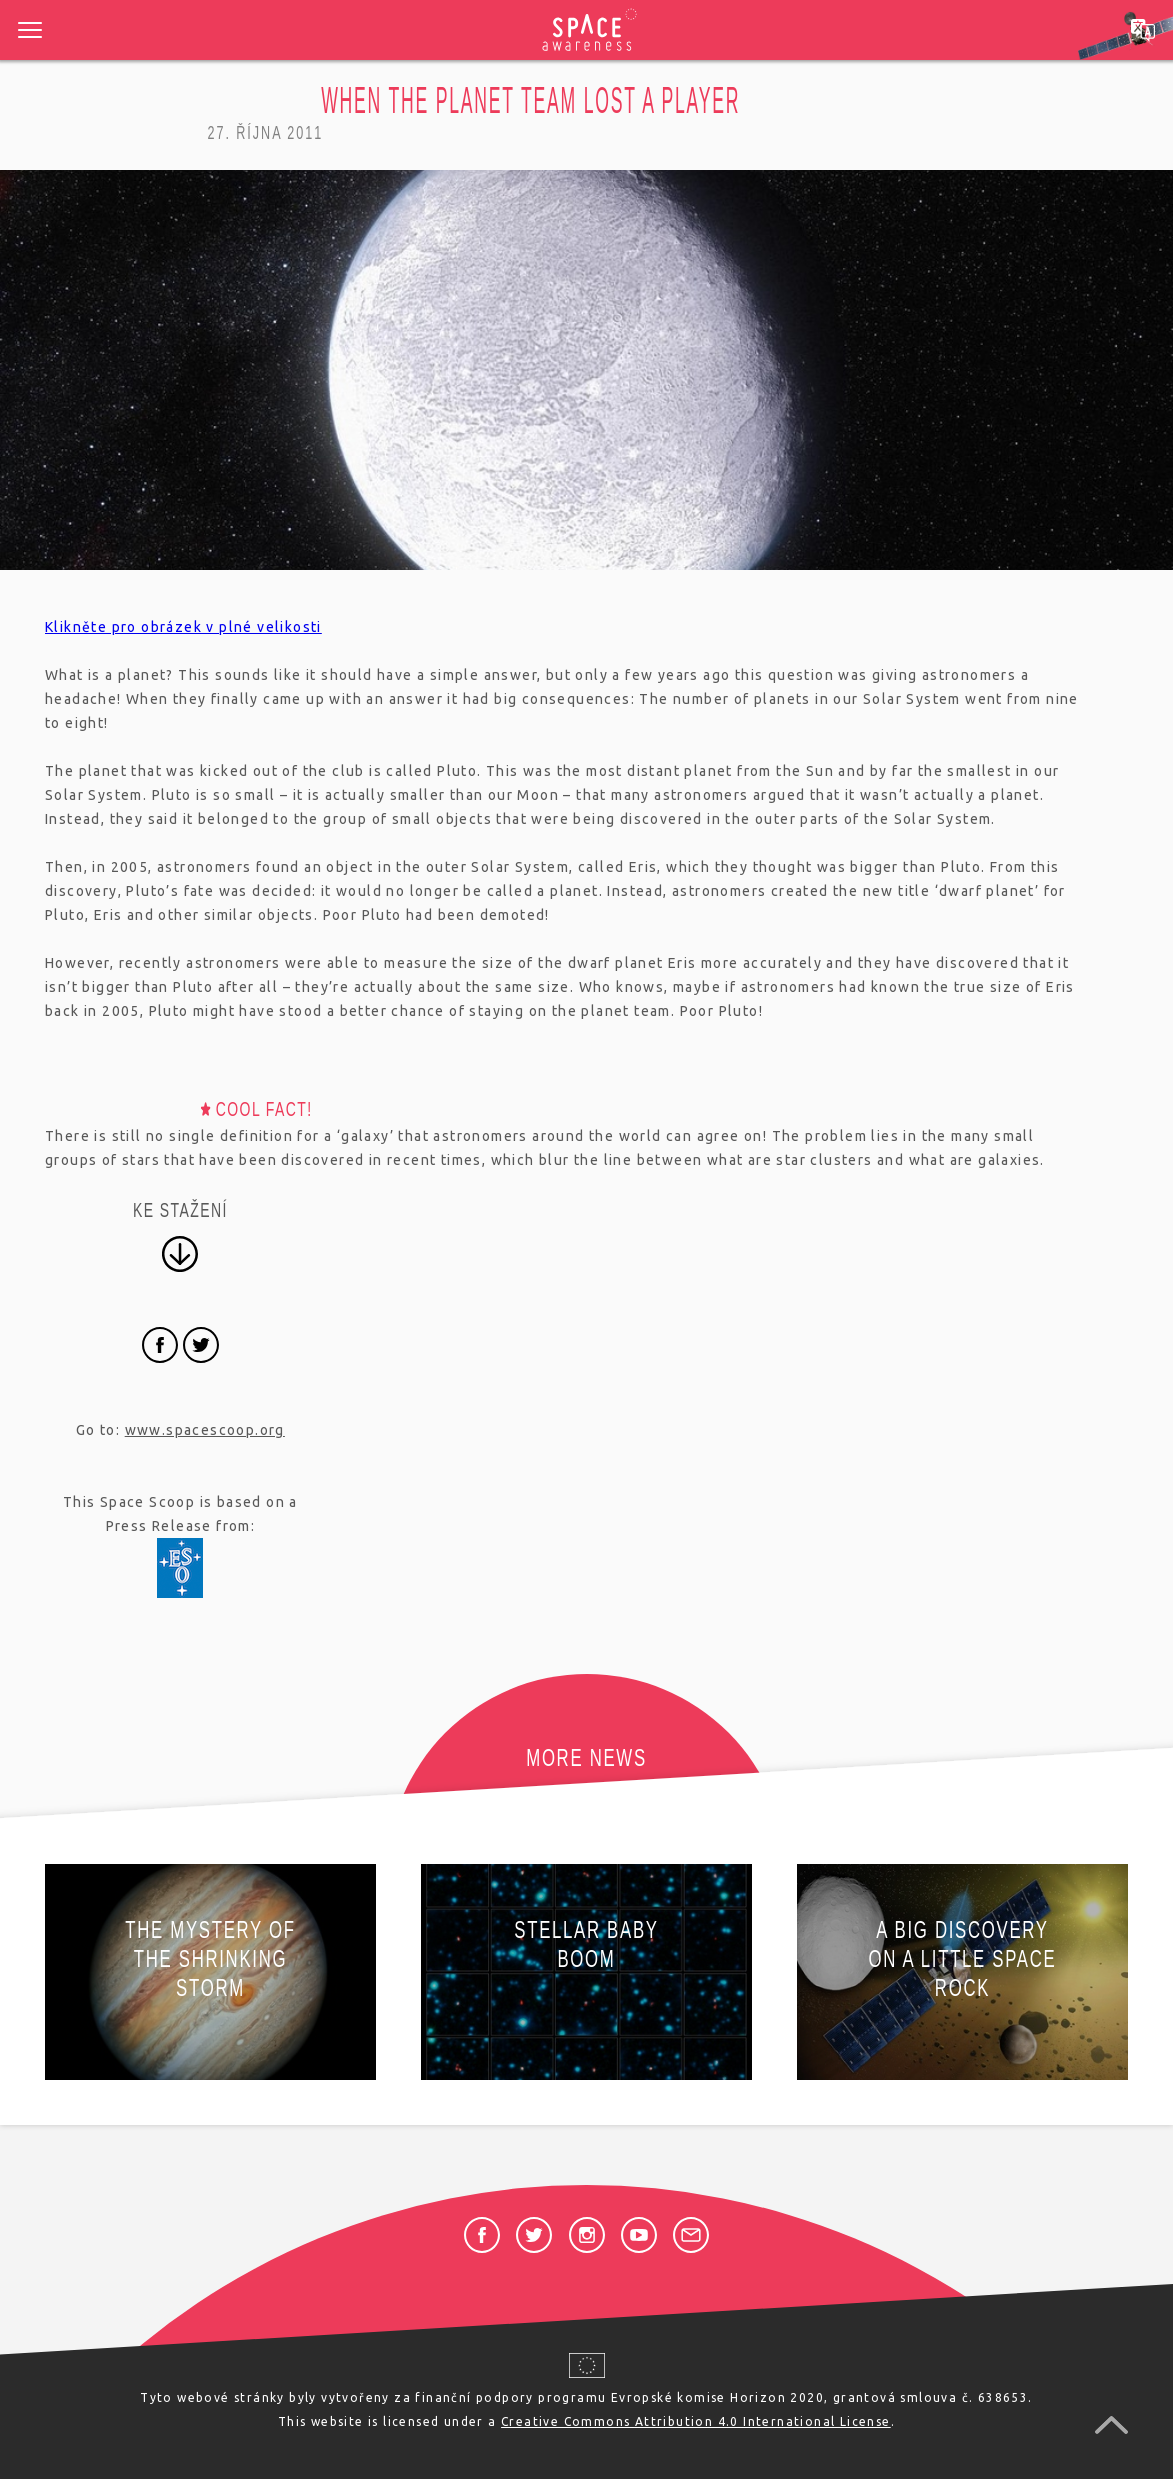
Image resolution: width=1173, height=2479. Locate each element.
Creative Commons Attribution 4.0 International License (696, 2421)
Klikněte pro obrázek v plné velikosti (183, 627)
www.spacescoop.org (205, 1430)
